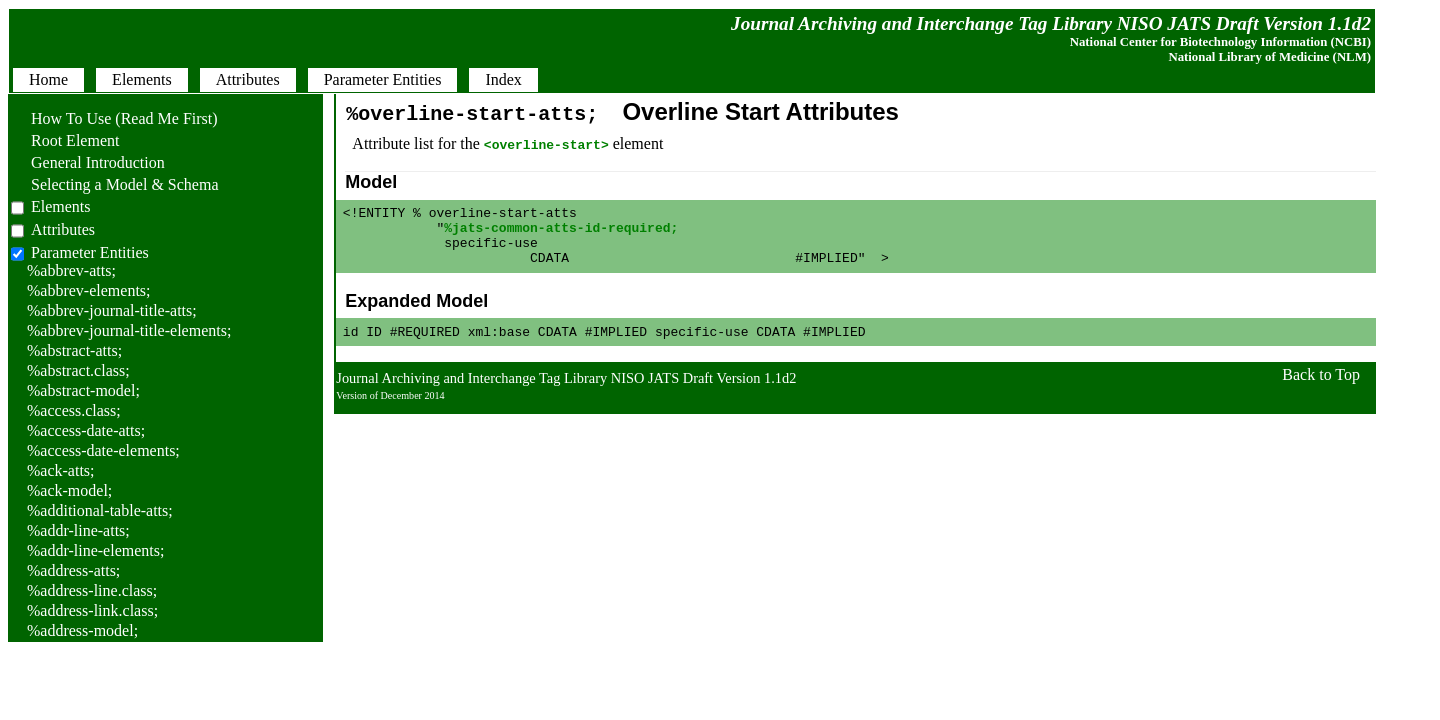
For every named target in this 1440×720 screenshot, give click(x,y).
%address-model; (82, 630)
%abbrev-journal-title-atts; (112, 310)
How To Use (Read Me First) (114, 118)
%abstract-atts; (74, 350)
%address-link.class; (92, 610)
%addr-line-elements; (95, 550)
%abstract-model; (83, 390)
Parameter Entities (90, 252)
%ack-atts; (61, 470)
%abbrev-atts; (71, 270)
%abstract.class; (78, 370)
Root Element (65, 140)
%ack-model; (69, 490)
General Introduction (88, 162)
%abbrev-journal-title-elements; (129, 330)
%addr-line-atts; (78, 530)
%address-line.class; (92, 590)
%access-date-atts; (86, 430)
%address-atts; (73, 570)
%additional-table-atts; (100, 510)
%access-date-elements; (103, 450)
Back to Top (1321, 389)
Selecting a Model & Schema (115, 184)
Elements (61, 206)
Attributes (63, 229)
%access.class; (74, 410)
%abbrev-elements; (89, 290)
